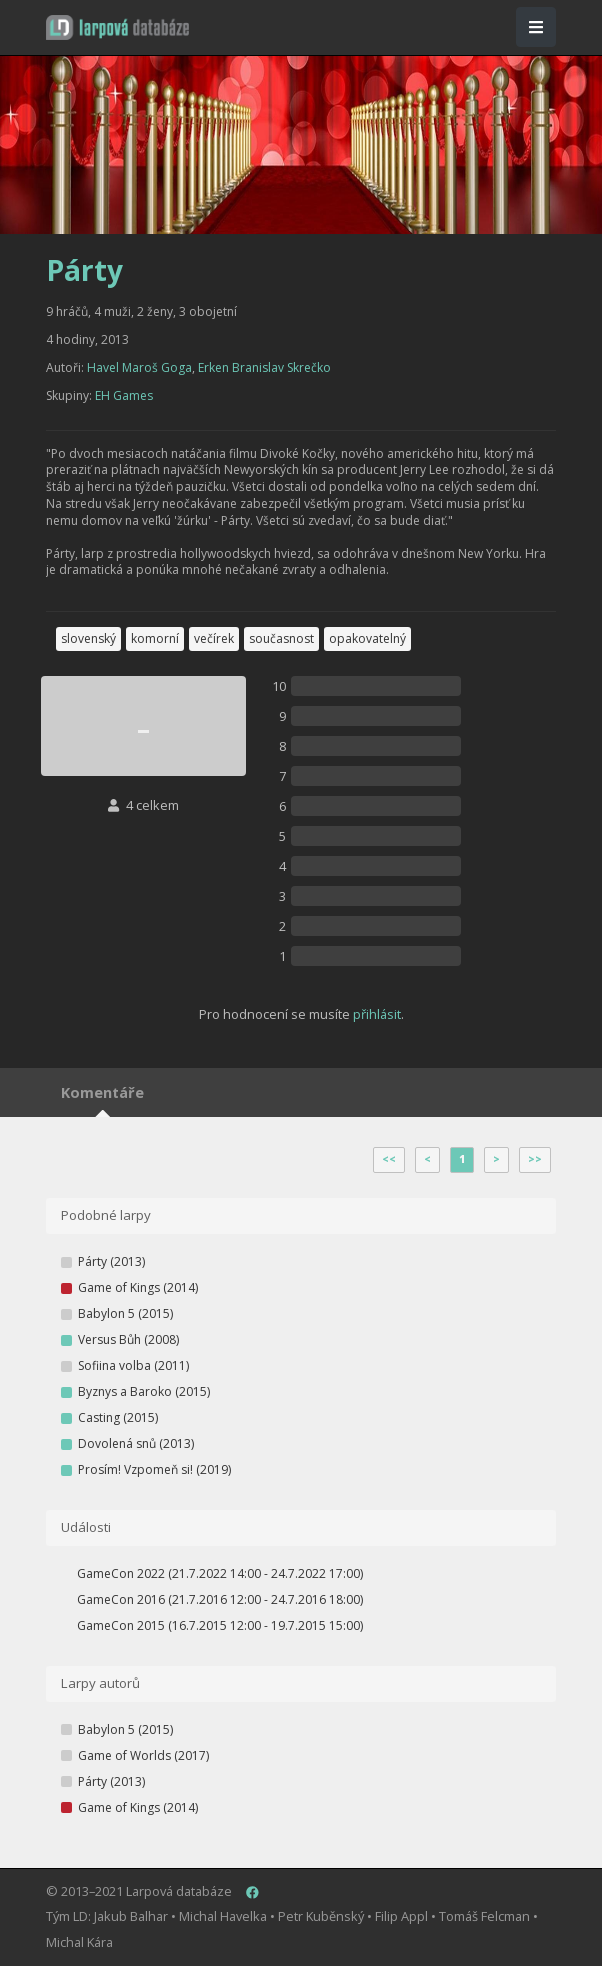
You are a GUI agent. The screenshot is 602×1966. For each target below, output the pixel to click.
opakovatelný (367, 638)
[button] (117, 27)
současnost (281, 638)
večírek (214, 638)
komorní (155, 638)
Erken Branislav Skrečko (264, 367)
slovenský (88, 638)
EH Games (124, 395)
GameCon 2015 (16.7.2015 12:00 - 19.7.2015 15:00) (220, 1625)
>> (535, 1159)
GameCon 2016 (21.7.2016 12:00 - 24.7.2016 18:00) (220, 1599)
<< (389, 1159)
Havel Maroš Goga (139, 367)
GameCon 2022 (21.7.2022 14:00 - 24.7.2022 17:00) (220, 1573)
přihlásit (377, 1014)
